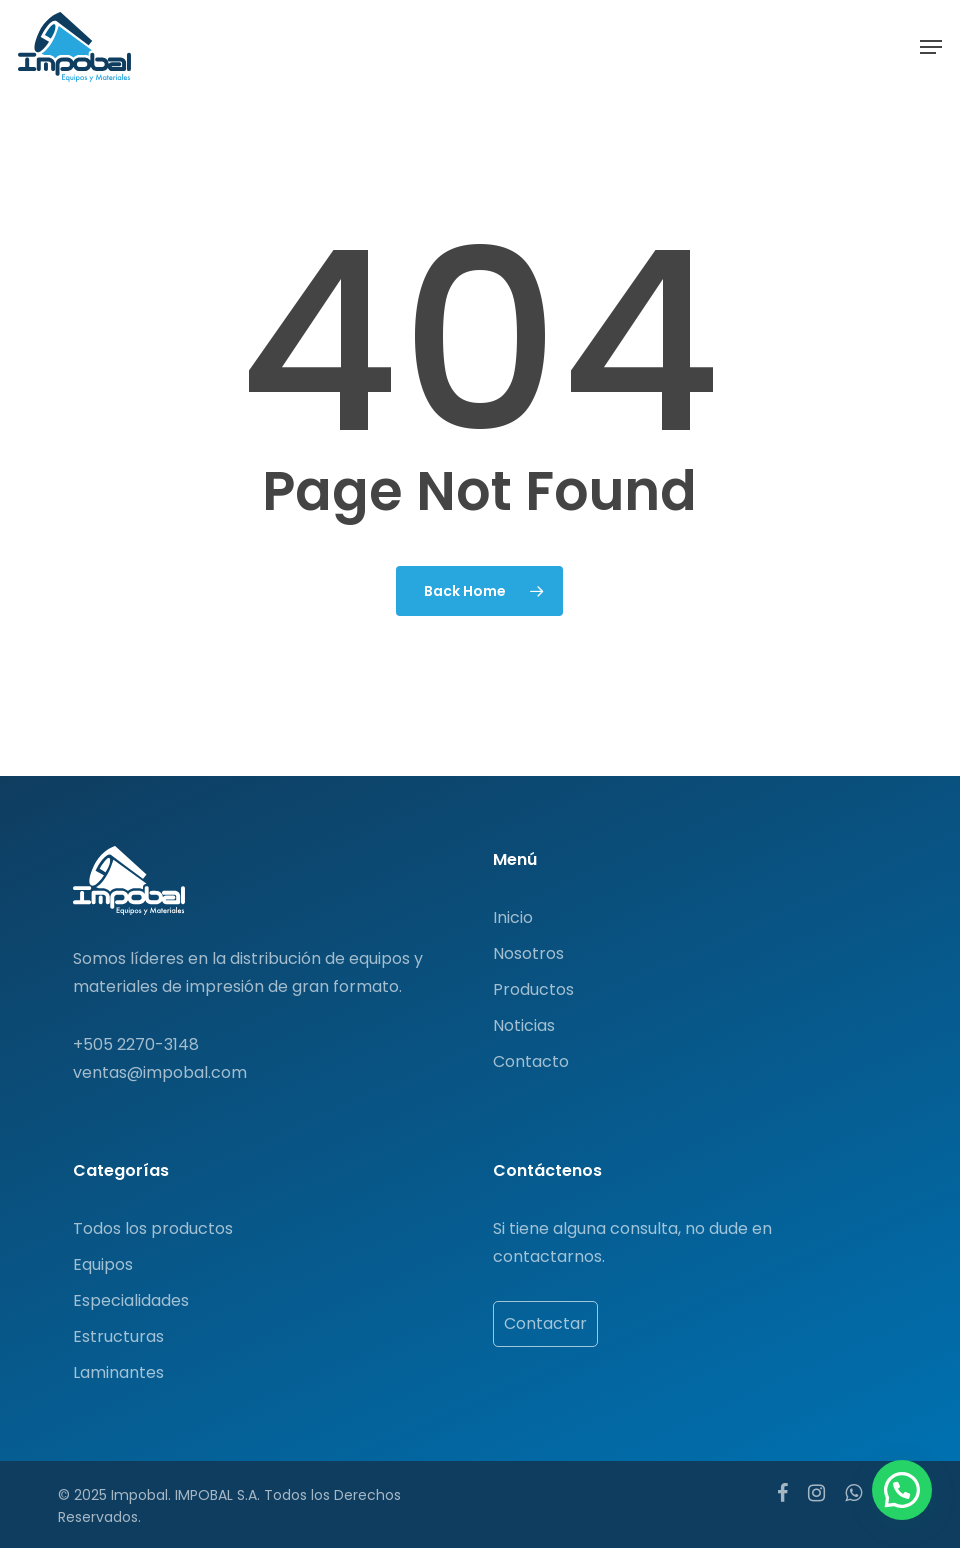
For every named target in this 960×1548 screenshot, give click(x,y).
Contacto (531, 1061)
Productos (533, 989)
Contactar (545, 1323)
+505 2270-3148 (136, 1044)
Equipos (103, 1264)
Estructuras (118, 1336)
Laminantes (118, 1372)
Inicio (513, 917)
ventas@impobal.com (160, 1072)
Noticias (524, 1025)
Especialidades (131, 1300)
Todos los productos (153, 1228)
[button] (931, 47)
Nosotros (528, 953)
